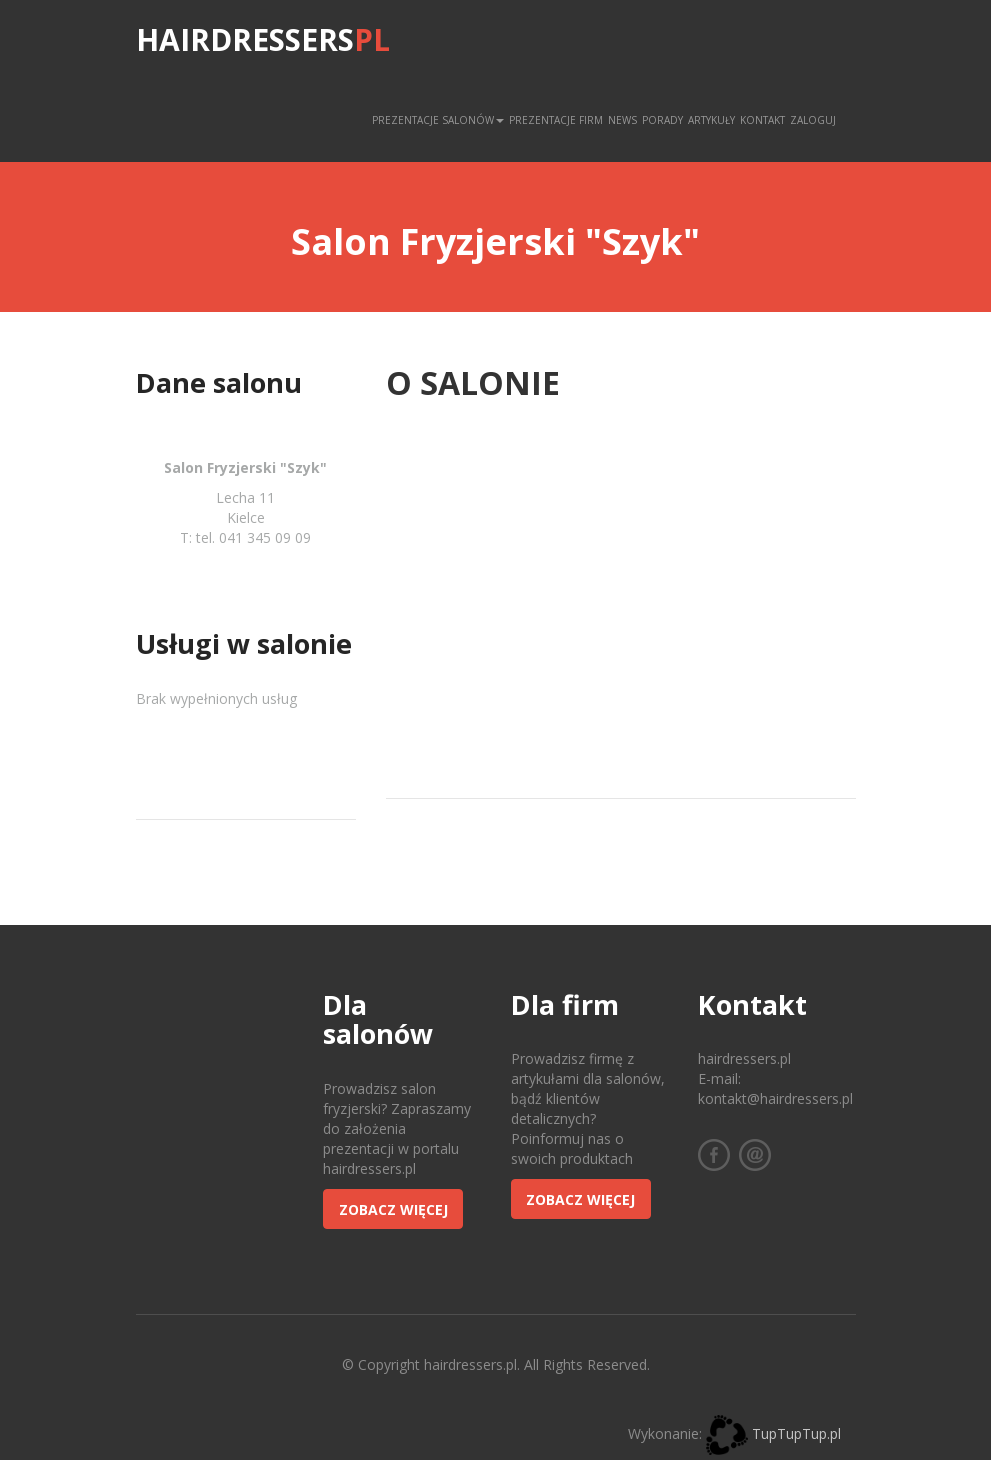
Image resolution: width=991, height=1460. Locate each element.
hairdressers (263, 39)
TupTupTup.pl (796, 1433)
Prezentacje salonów (438, 120)
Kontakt (762, 120)
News (622, 120)
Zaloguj (813, 120)
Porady (662, 120)
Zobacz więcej (393, 1209)
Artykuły (711, 120)
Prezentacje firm (556, 120)
